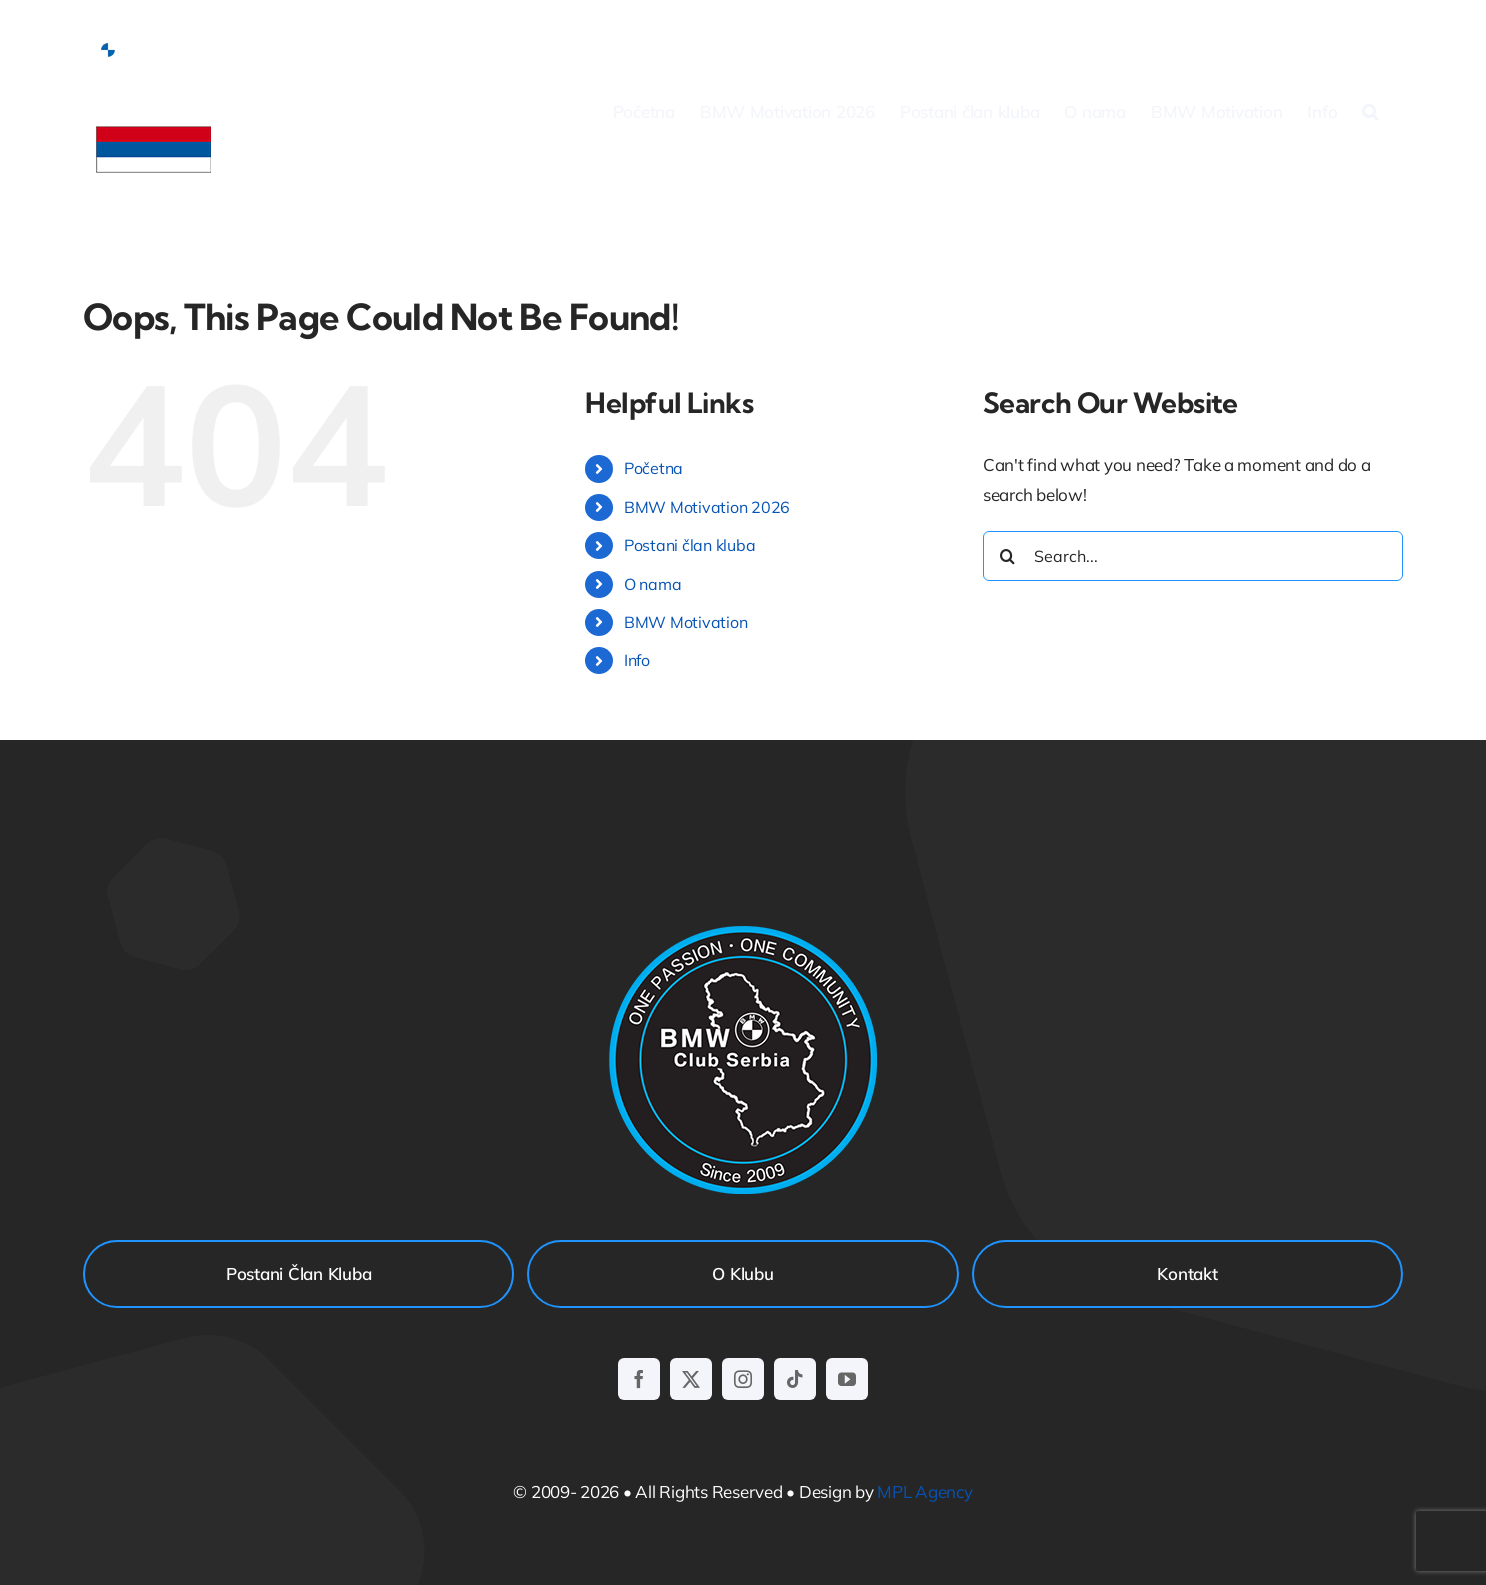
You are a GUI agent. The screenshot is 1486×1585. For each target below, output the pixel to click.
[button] (1370, 111)
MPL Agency (924, 1491)
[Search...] (1193, 556)
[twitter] (691, 1379)
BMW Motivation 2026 (707, 507)
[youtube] (847, 1379)
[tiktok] (795, 1379)
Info (637, 660)
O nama (652, 584)
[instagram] (743, 1379)
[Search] (1008, 556)
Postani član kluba (689, 545)
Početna (653, 468)
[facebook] (639, 1379)
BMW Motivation (685, 622)
